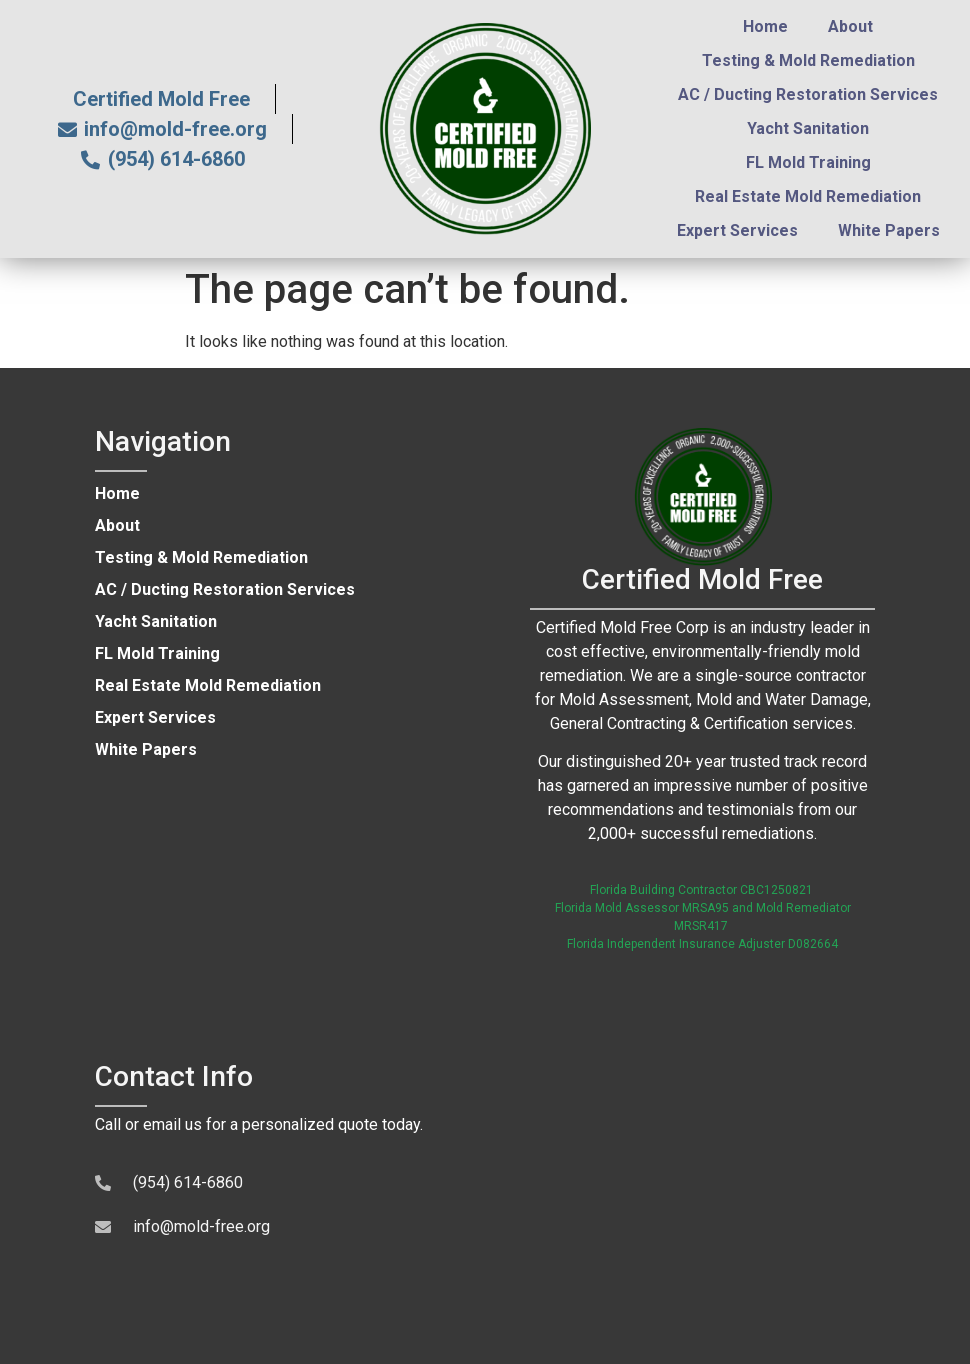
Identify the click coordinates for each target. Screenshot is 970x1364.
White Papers (889, 230)
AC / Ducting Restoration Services (808, 94)
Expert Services (737, 230)
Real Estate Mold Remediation (808, 196)
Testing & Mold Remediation (808, 60)
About (850, 26)
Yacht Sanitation (808, 128)
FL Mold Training (808, 162)
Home (765, 26)
